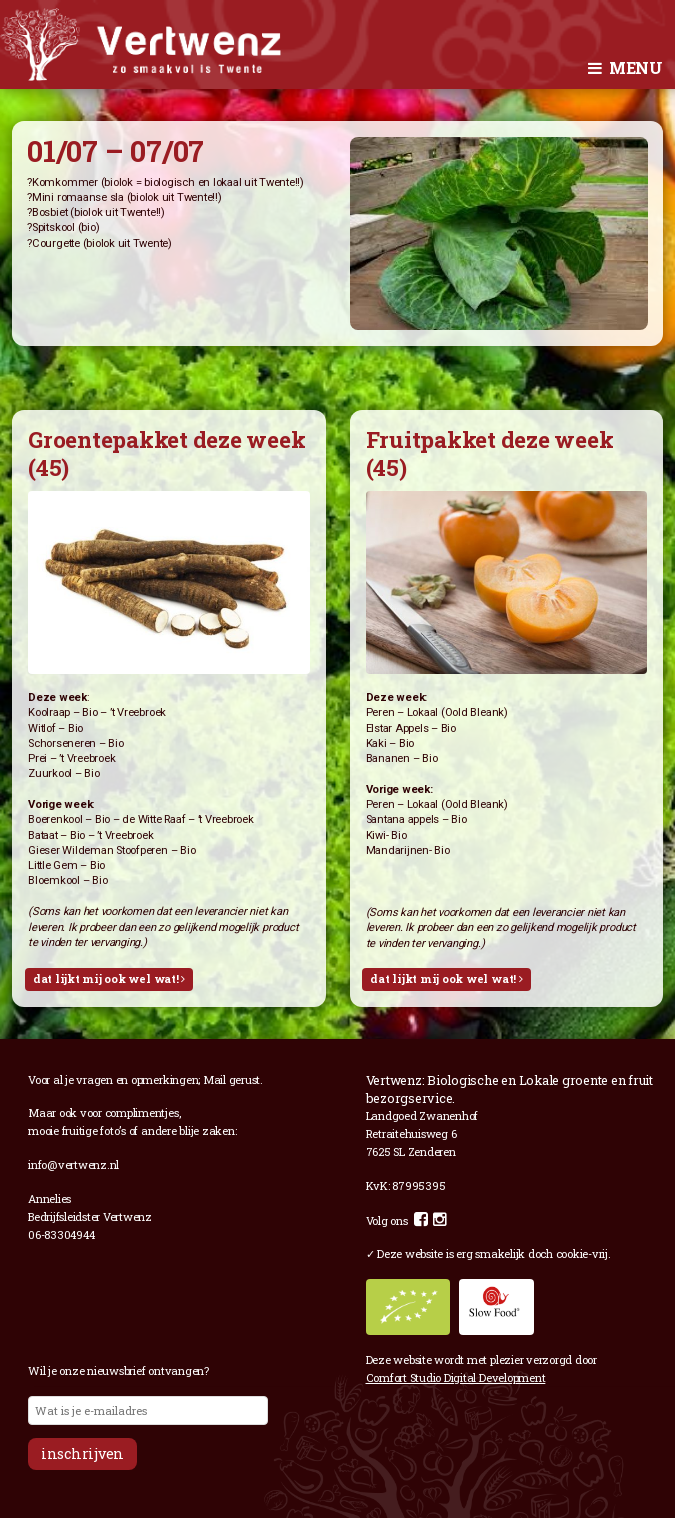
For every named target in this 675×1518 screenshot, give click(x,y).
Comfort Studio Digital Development (456, 1377)
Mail (214, 1079)
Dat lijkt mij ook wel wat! (109, 978)
